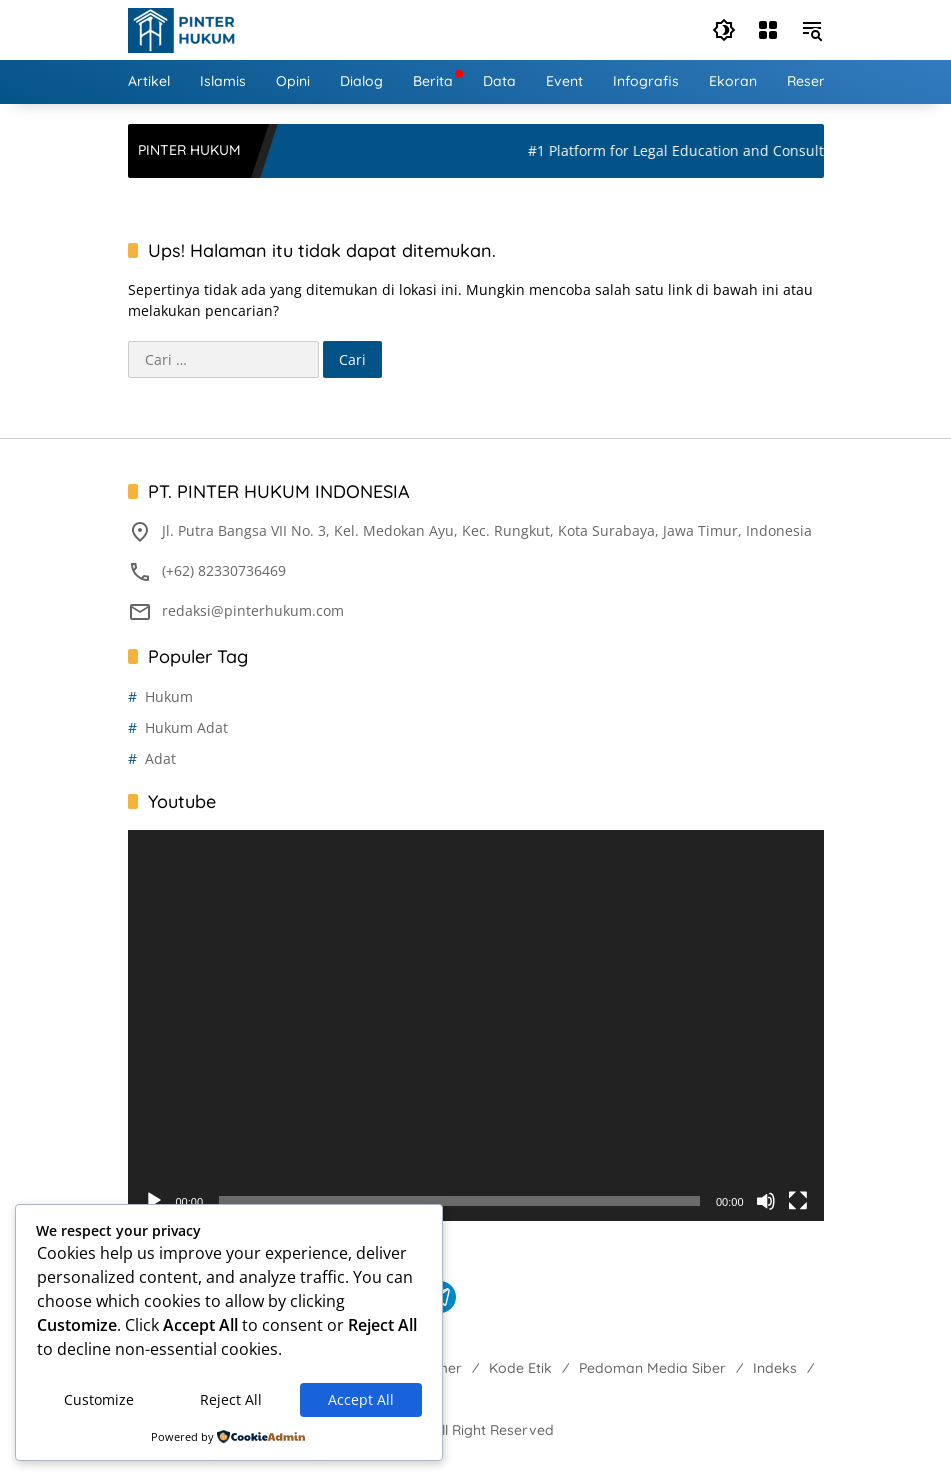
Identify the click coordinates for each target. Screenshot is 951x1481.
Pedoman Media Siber (652, 1368)
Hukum (169, 696)
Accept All (361, 1399)
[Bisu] (766, 1201)
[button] (724, 30)
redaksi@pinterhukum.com (253, 610)
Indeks (775, 1368)
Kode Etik (520, 1368)
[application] (476, 1026)
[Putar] (154, 1201)
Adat (160, 758)
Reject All (231, 1399)
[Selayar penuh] (798, 1201)
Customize (99, 1399)
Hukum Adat (186, 727)
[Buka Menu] (768, 30)
